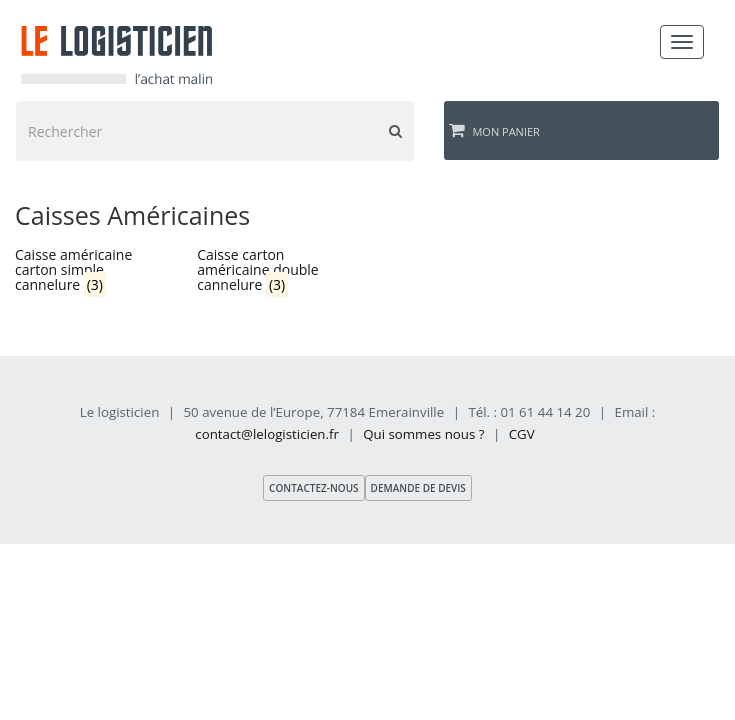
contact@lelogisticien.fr (267, 434)
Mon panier (494, 130)
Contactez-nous (313, 488)
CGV (522, 434)
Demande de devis (418, 488)
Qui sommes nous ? (423, 434)
